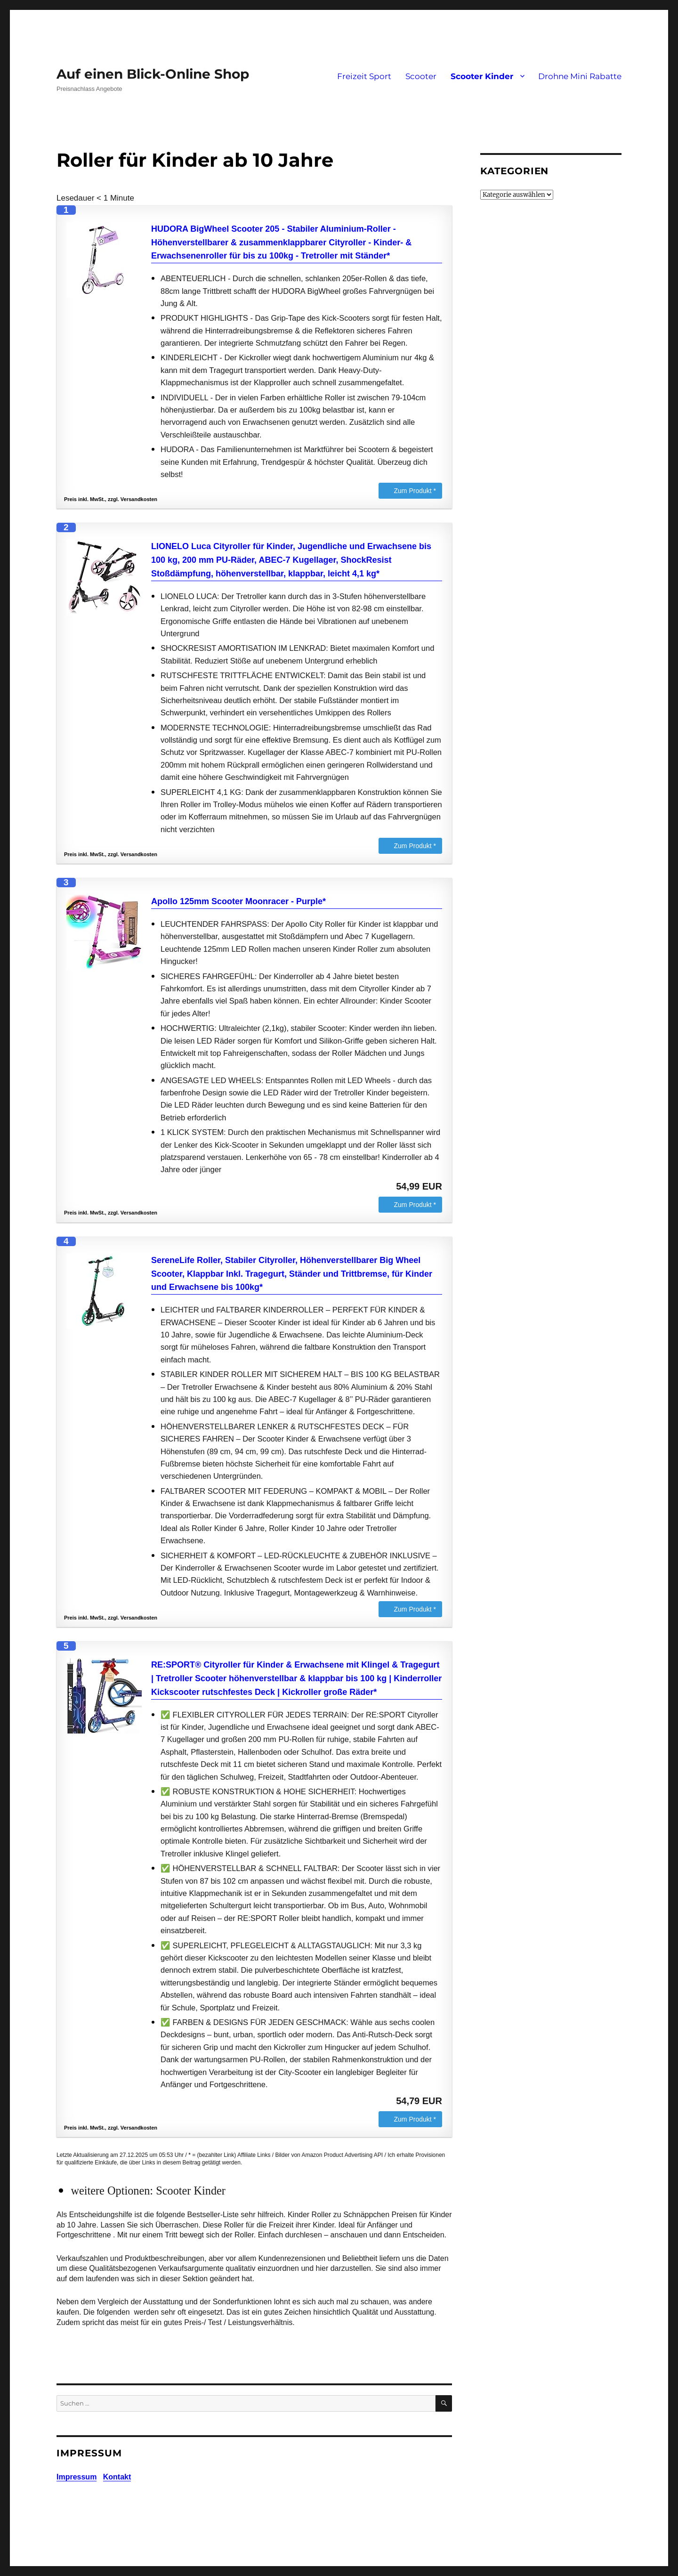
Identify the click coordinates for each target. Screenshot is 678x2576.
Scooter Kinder (482, 76)
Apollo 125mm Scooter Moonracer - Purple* (238, 901)
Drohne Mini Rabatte (580, 76)
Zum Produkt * (415, 490)
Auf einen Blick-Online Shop (152, 74)
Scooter (420, 76)
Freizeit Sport (364, 76)
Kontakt (117, 2477)
